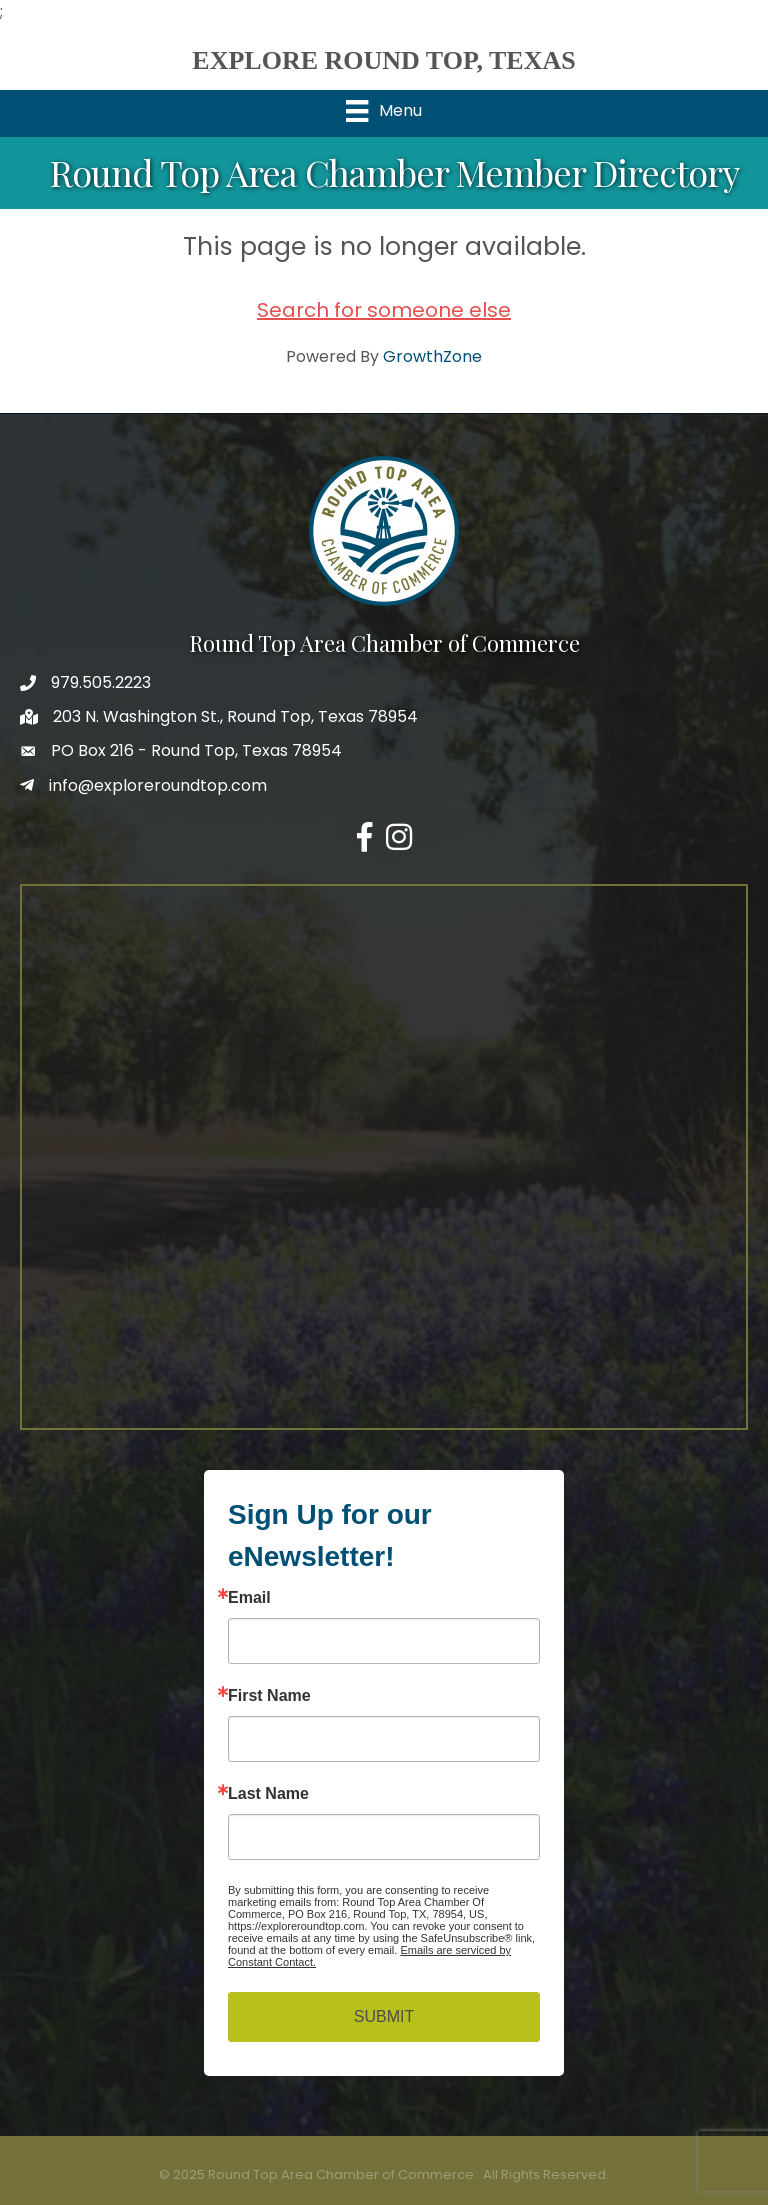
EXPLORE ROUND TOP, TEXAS (383, 60)
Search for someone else (384, 310)
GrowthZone (432, 356)
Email (249, 1598)
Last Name (268, 1794)
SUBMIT (384, 2016)
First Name (269, 1696)
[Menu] (383, 111)
